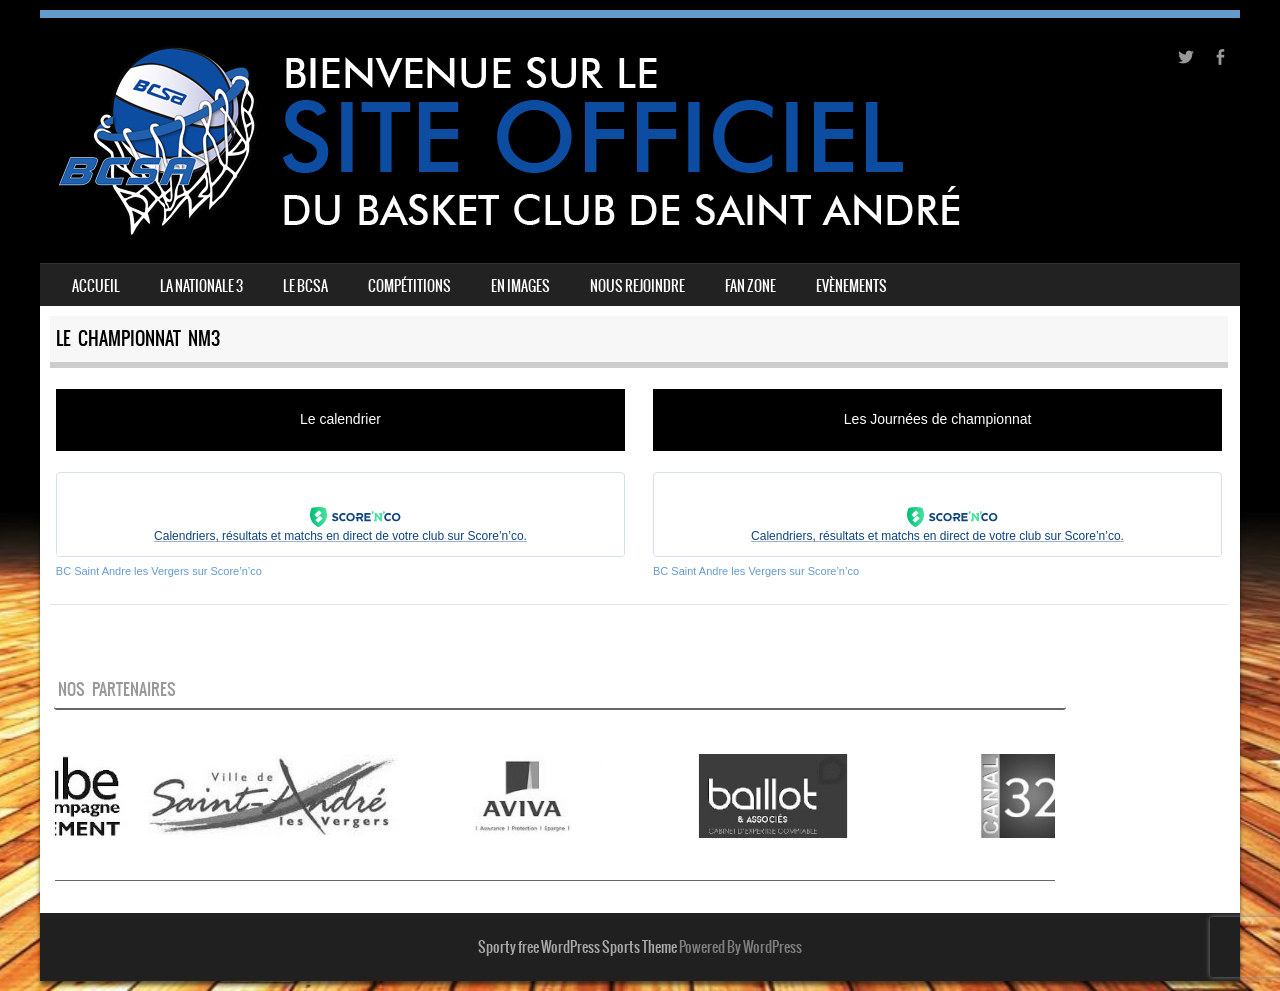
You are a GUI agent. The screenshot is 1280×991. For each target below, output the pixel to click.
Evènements (851, 286)
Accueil (96, 286)
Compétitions (409, 286)
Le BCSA (305, 286)
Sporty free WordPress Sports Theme (577, 947)
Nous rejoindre (637, 286)
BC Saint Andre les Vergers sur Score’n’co (159, 571)
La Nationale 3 (201, 286)
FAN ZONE (750, 286)
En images (520, 286)
